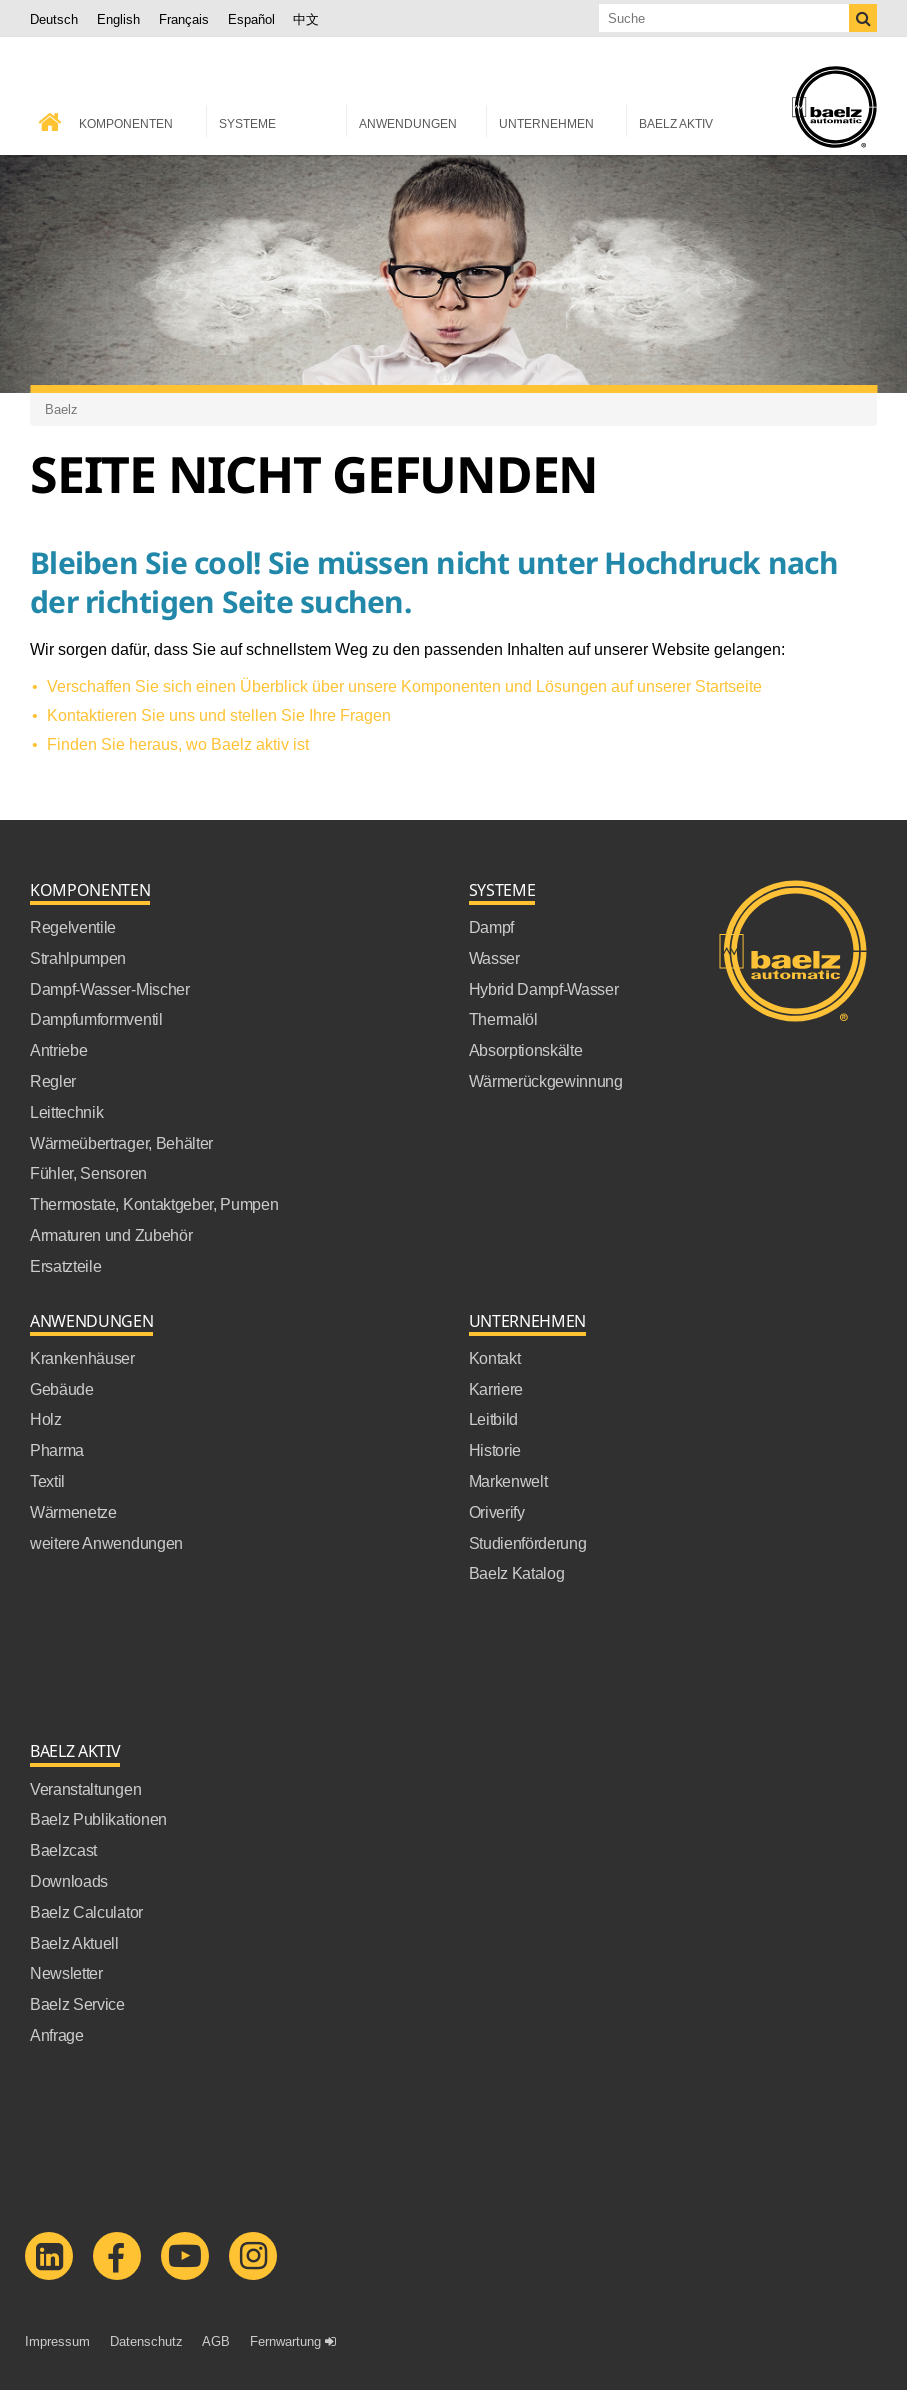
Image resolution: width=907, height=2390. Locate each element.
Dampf (491, 926)
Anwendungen (91, 1320)
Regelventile (73, 926)
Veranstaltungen (85, 1788)
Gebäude (62, 1388)
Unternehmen (527, 1320)
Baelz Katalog (517, 1572)
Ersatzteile (65, 1265)
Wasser (494, 957)
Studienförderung (528, 1542)
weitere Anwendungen (106, 1542)
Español (251, 19)
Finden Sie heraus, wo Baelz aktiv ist (178, 743)
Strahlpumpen (78, 957)
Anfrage (57, 2034)
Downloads (69, 1880)
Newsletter (66, 1972)
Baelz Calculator (86, 1911)
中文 (306, 19)
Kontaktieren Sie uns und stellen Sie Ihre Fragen (219, 714)
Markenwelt (508, 1480)
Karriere (496, 1388)
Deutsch (54, 19)
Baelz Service (77, 2003)
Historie (495, 1449)
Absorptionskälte (526, 1049)
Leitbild (493, 1418)
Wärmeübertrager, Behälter (121, 1142)
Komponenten (90, 889)
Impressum (57, 2340)
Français (184, 19)
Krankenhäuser (82, 1357)
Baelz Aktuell (74, 1942)
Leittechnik (66, 1111)
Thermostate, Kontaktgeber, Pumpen (154, 1203)
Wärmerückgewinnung (546, 1080)
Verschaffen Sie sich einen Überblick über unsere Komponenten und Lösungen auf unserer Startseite (404, 685)
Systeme (502, 889)
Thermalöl (503, 1018)
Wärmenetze (73, 1511)
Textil (47, 1480)
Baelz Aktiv (75, 1750)
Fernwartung (285, 2340)
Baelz (61, 408)
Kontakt (495, 1357)
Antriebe (58, 1049)
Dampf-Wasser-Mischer (110, 988)
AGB (216, 2340)
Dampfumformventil (96, 1018)
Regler (53, 1080)
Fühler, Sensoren (88, 1172)
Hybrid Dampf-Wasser (544, 988)
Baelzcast (63, 1849)
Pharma (57, 1449)
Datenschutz (146, 2340)
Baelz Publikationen (98, 1818)
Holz (46, 1418)
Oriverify (497, 1511)
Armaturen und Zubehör (111, 1234)
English (118, 19)
